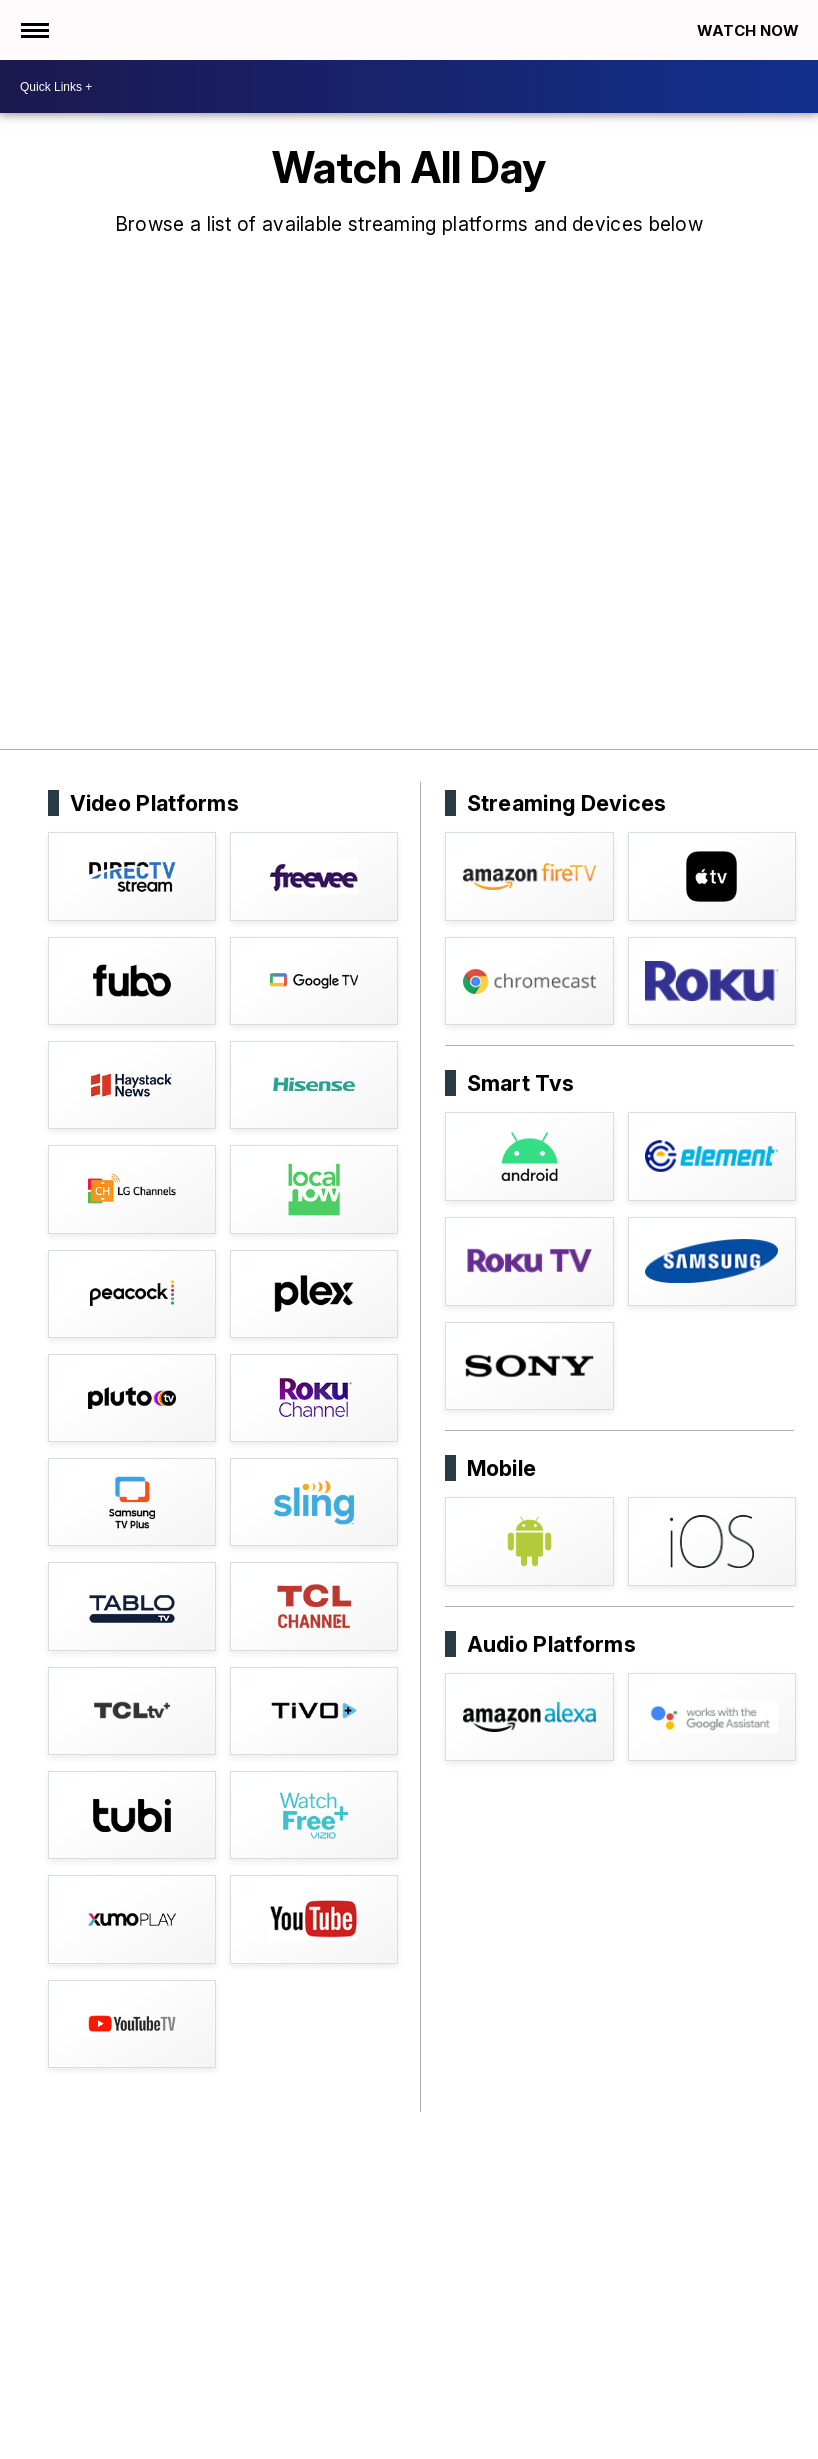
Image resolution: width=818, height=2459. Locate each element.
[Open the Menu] (33, 30)
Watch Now (750, 30)
